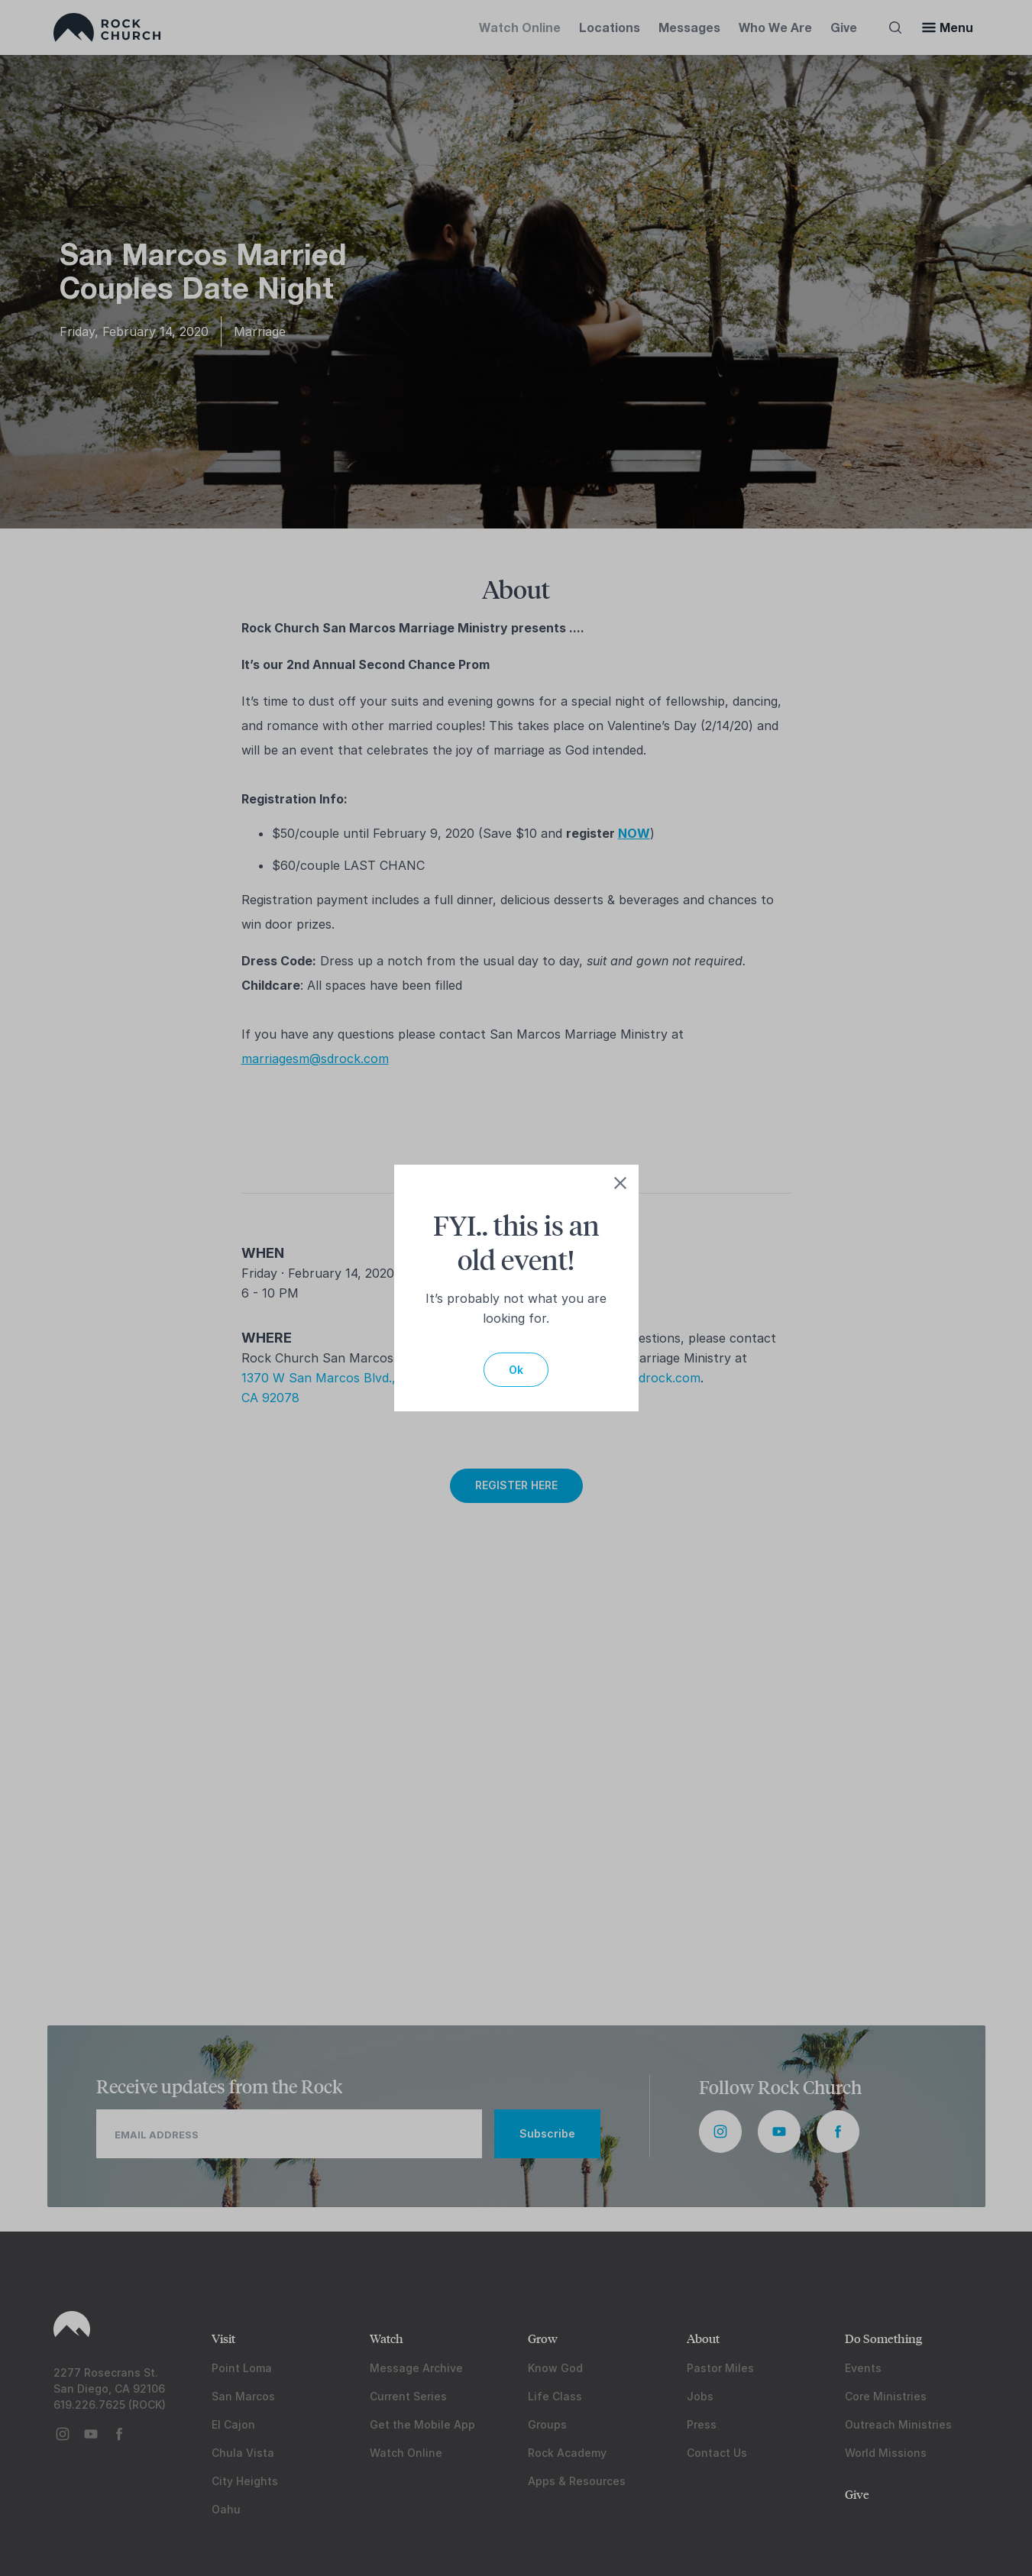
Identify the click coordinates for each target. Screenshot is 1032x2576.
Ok (516, 1369)
